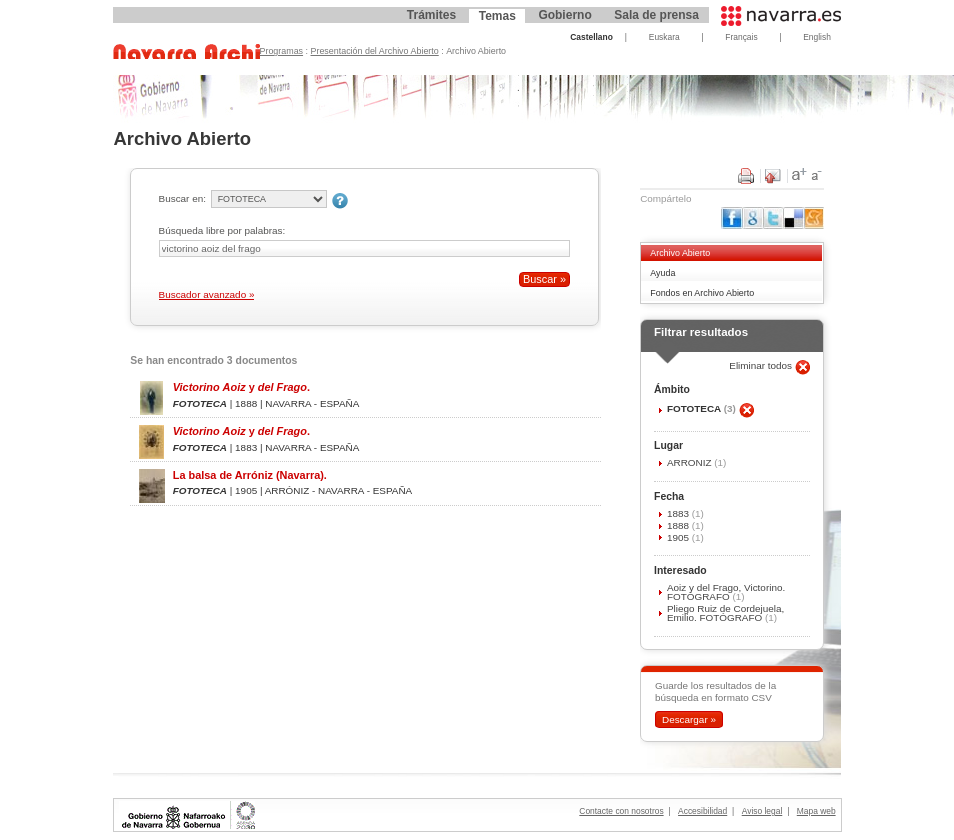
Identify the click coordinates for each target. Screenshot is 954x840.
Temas (497, 16)
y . (241, 387)
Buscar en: (182, 198)
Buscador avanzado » (207, 294)
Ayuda (662, 273)
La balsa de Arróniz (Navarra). (250, 475)
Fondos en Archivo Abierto (702, 293)
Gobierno (564, 15)
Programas (282, 51)
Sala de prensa (656, 15)
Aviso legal (762, 811)
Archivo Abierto (680, 253)
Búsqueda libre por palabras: (222, 230)
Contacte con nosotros (621, 811)
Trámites (431, 15)
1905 (679, 537)
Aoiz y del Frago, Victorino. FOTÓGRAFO (726, 592)
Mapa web (816, 811)
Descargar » (689, 719)
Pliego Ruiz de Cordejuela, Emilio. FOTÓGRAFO (725, 613)
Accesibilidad (702, 811)
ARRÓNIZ (690, 462)
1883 (679, 513)
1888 (679, 525)
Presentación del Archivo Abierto (375, 51)
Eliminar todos (762, 365)
